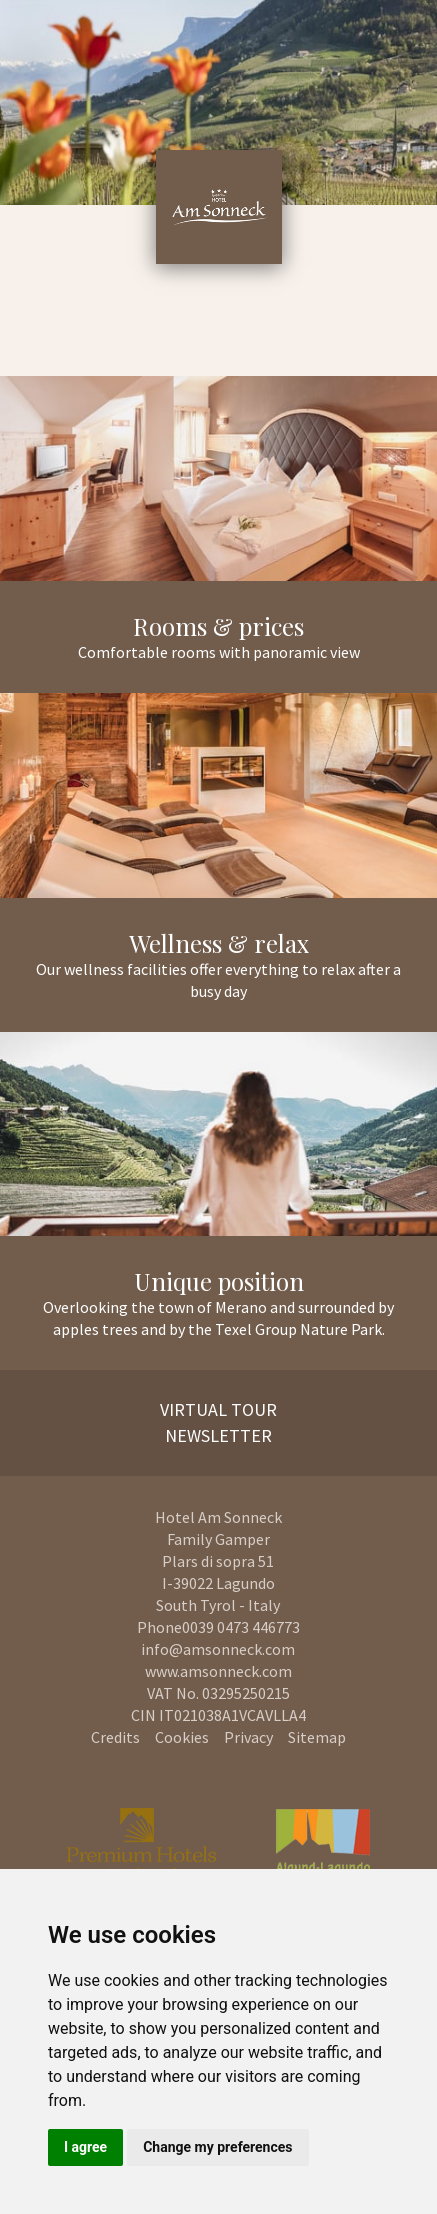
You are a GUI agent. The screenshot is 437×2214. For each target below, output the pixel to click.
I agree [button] (85, 2147)
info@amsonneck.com (218, 1649)
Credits (115, 1737)
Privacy (248, 1737)
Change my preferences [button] (217, 2147)
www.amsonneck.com (218, 1671)
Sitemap (317, 1737)
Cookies (182, 1737)
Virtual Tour (218, 1409)
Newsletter (218, 1435)
